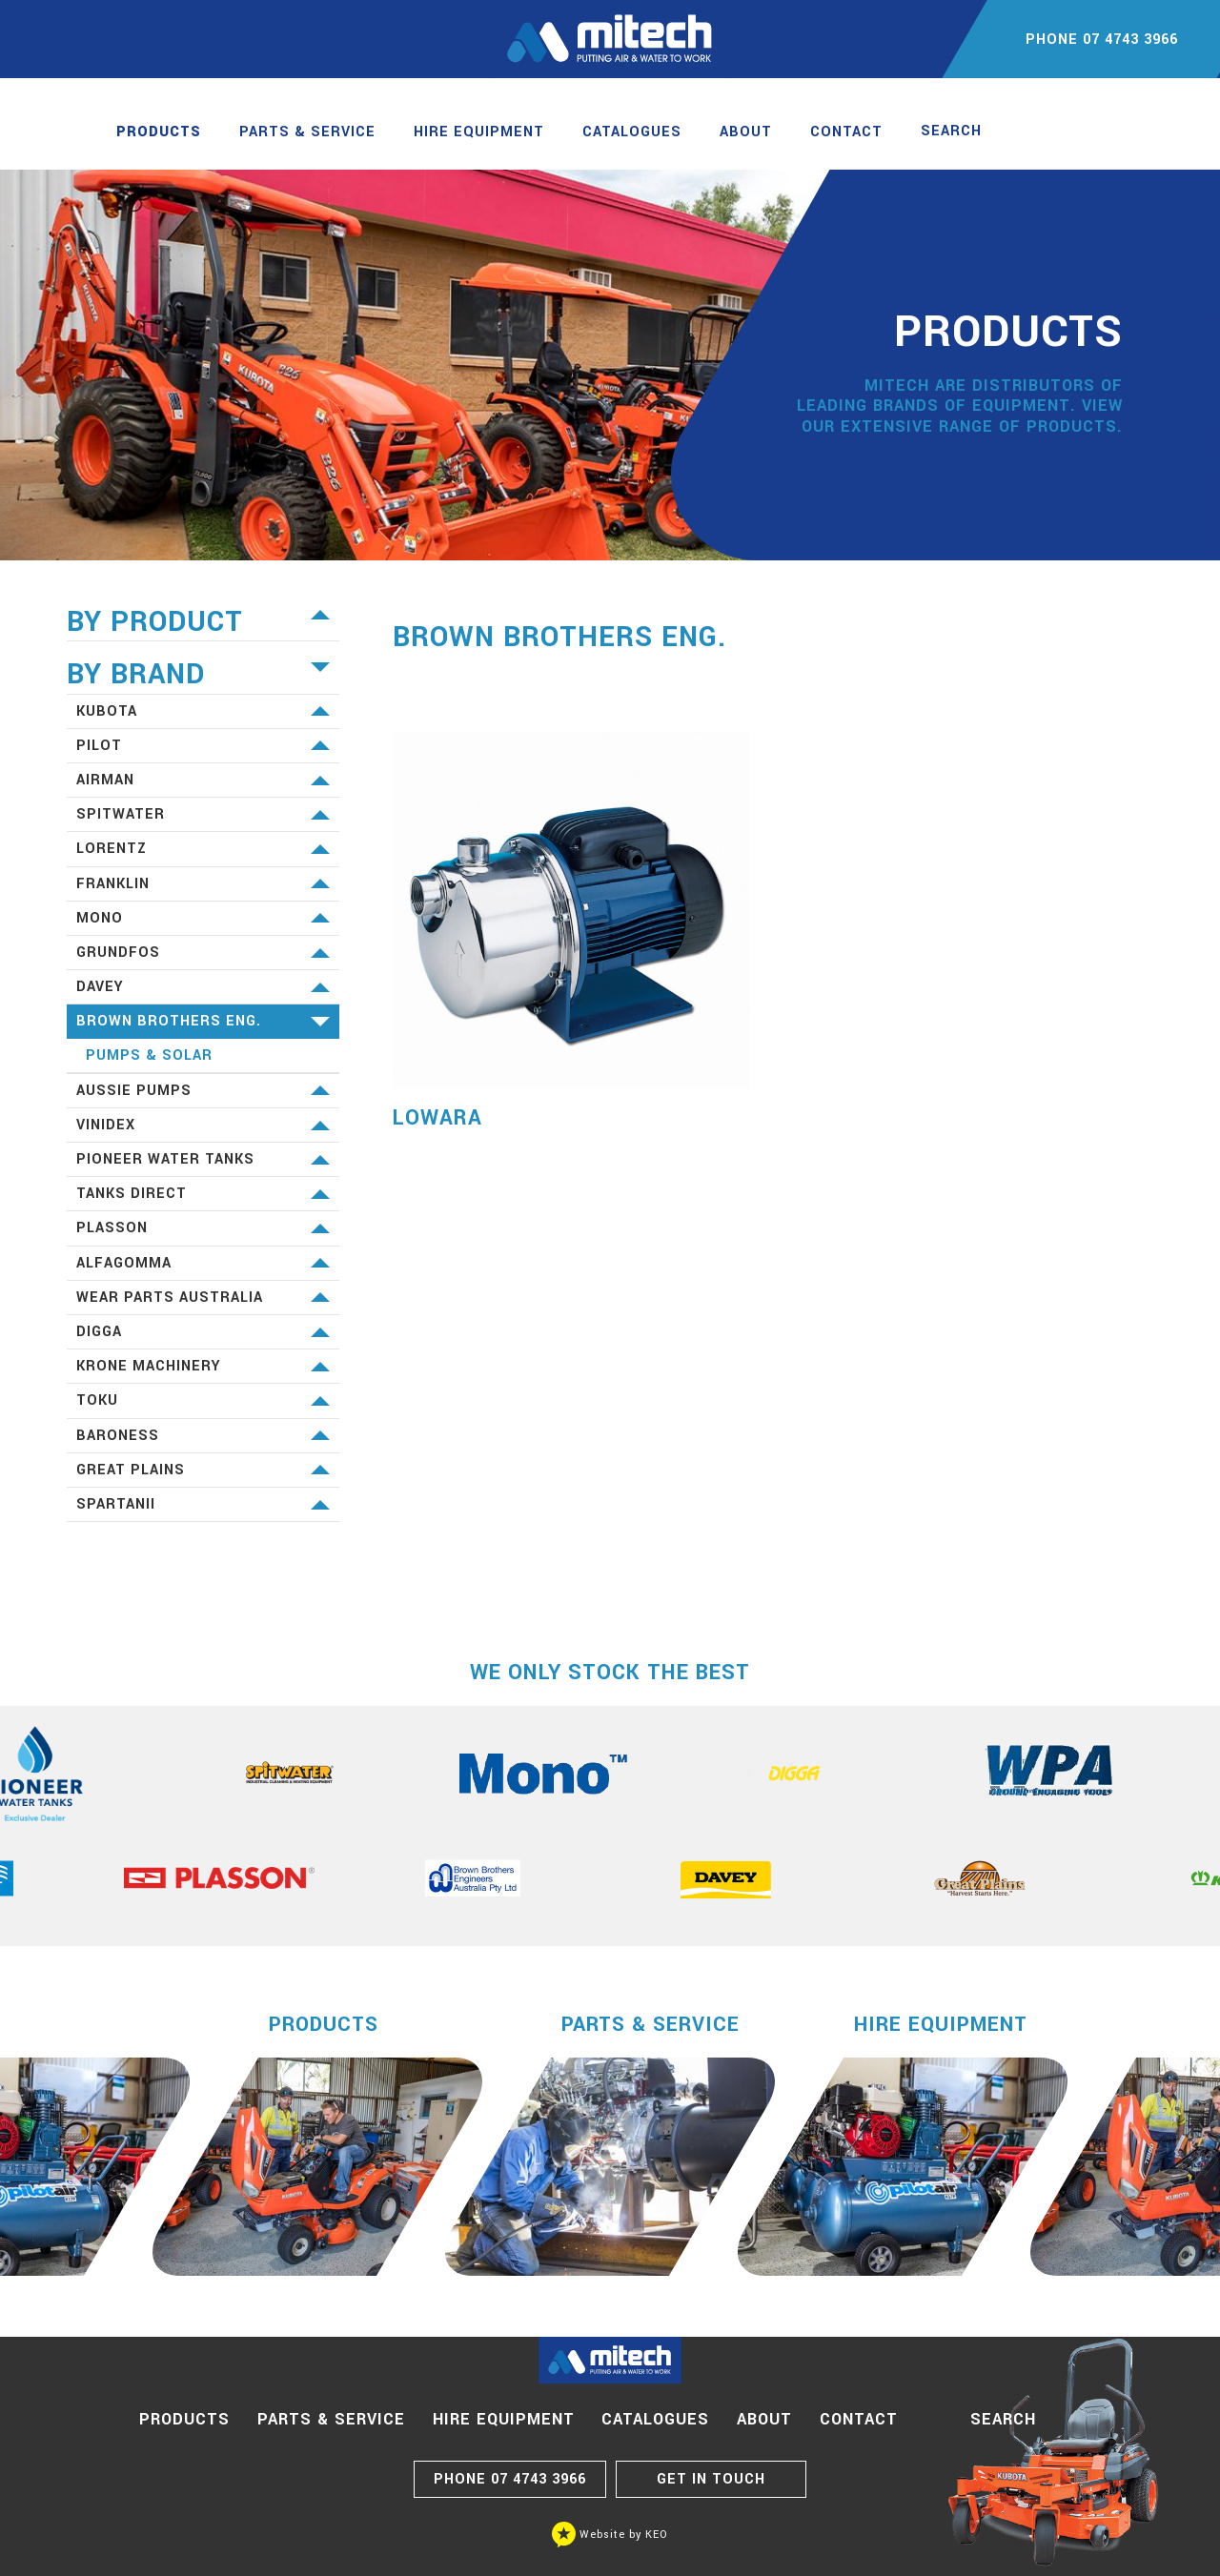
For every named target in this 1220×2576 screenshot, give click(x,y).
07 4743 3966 (510, 2479)
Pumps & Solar (149, 1055)
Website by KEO (610, 2534)
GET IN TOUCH (711, 2479)
